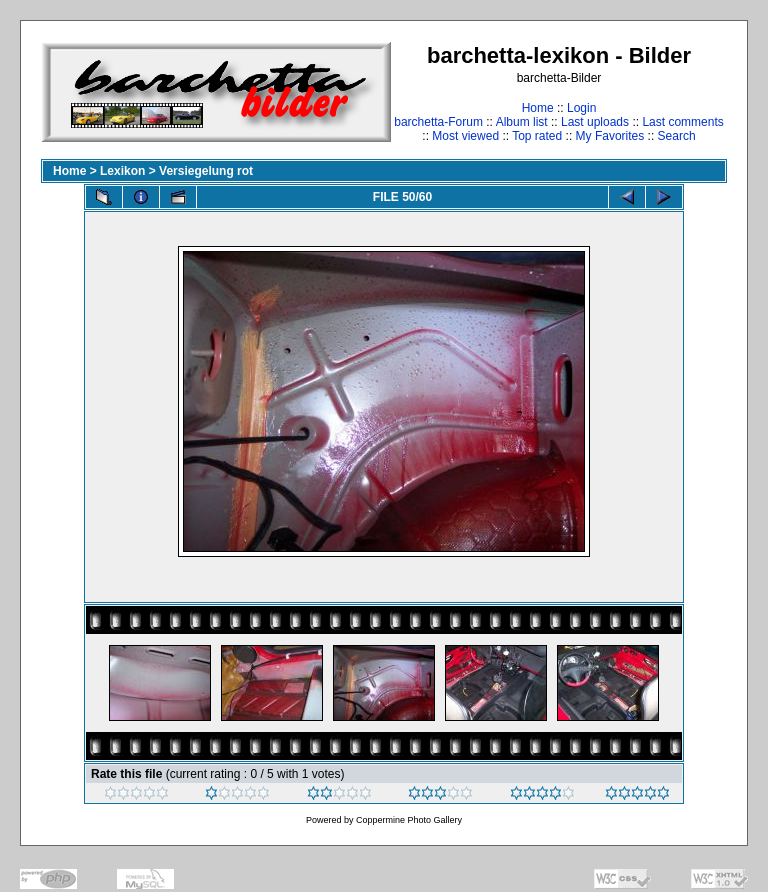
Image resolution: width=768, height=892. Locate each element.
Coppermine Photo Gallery (409, 820)
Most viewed (465, 136)
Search (677, 136)
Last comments (682, 122)
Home (538, 108)
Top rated (537, 136)
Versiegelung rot (206, 171)
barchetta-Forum (438, 122)
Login (581, 108)
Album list (522, 122)
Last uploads (595, 122)
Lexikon (122, 171)
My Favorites (610, 136)
